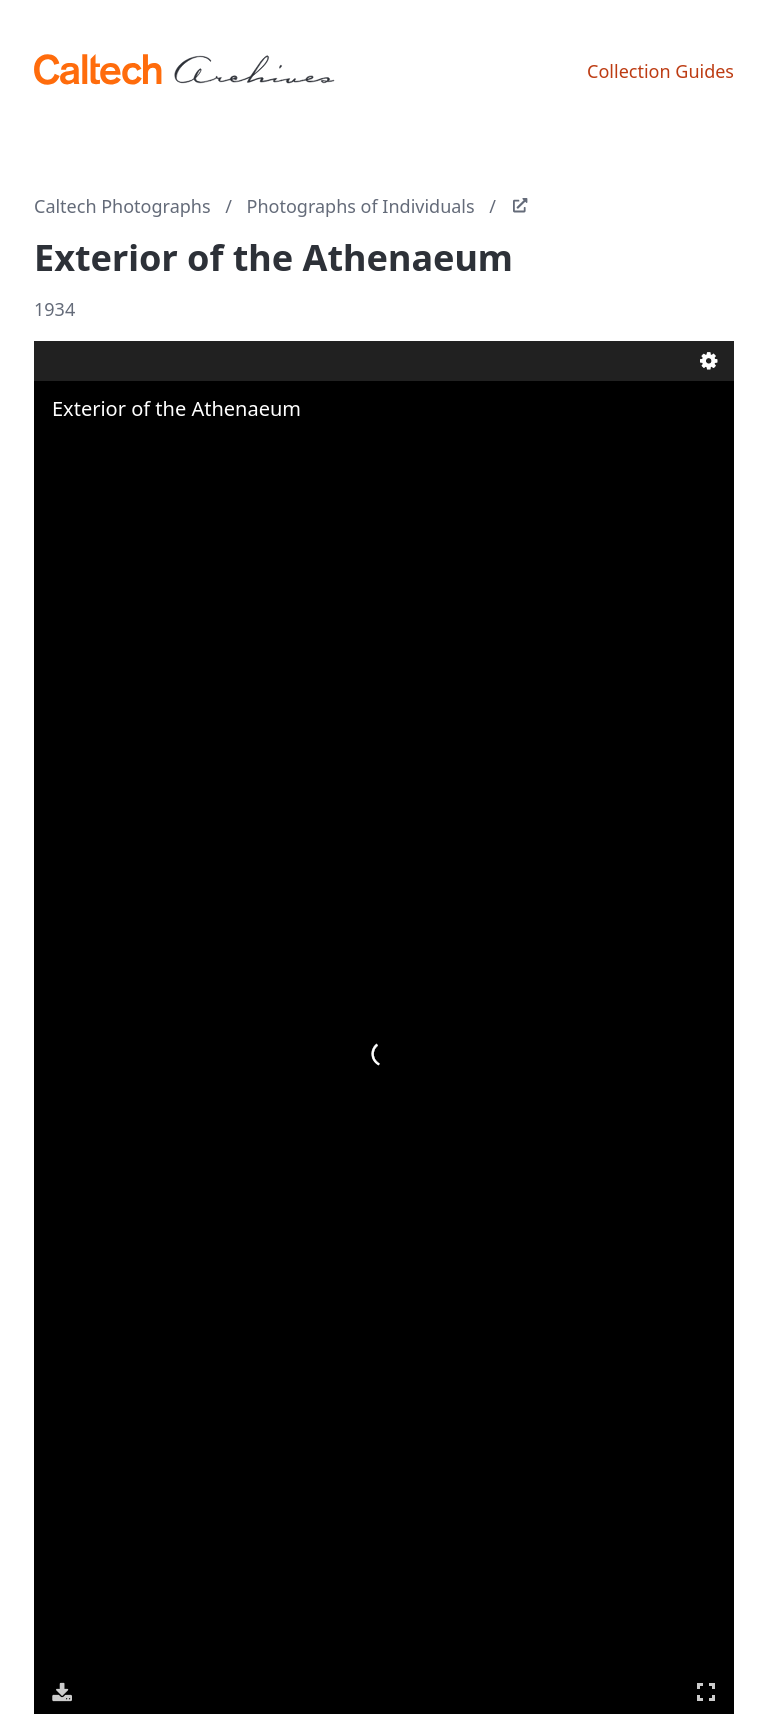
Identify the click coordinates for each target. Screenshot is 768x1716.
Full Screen (706, 1691)
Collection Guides (660, 71)
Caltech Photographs (122, 206)
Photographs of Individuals (361, 206)
